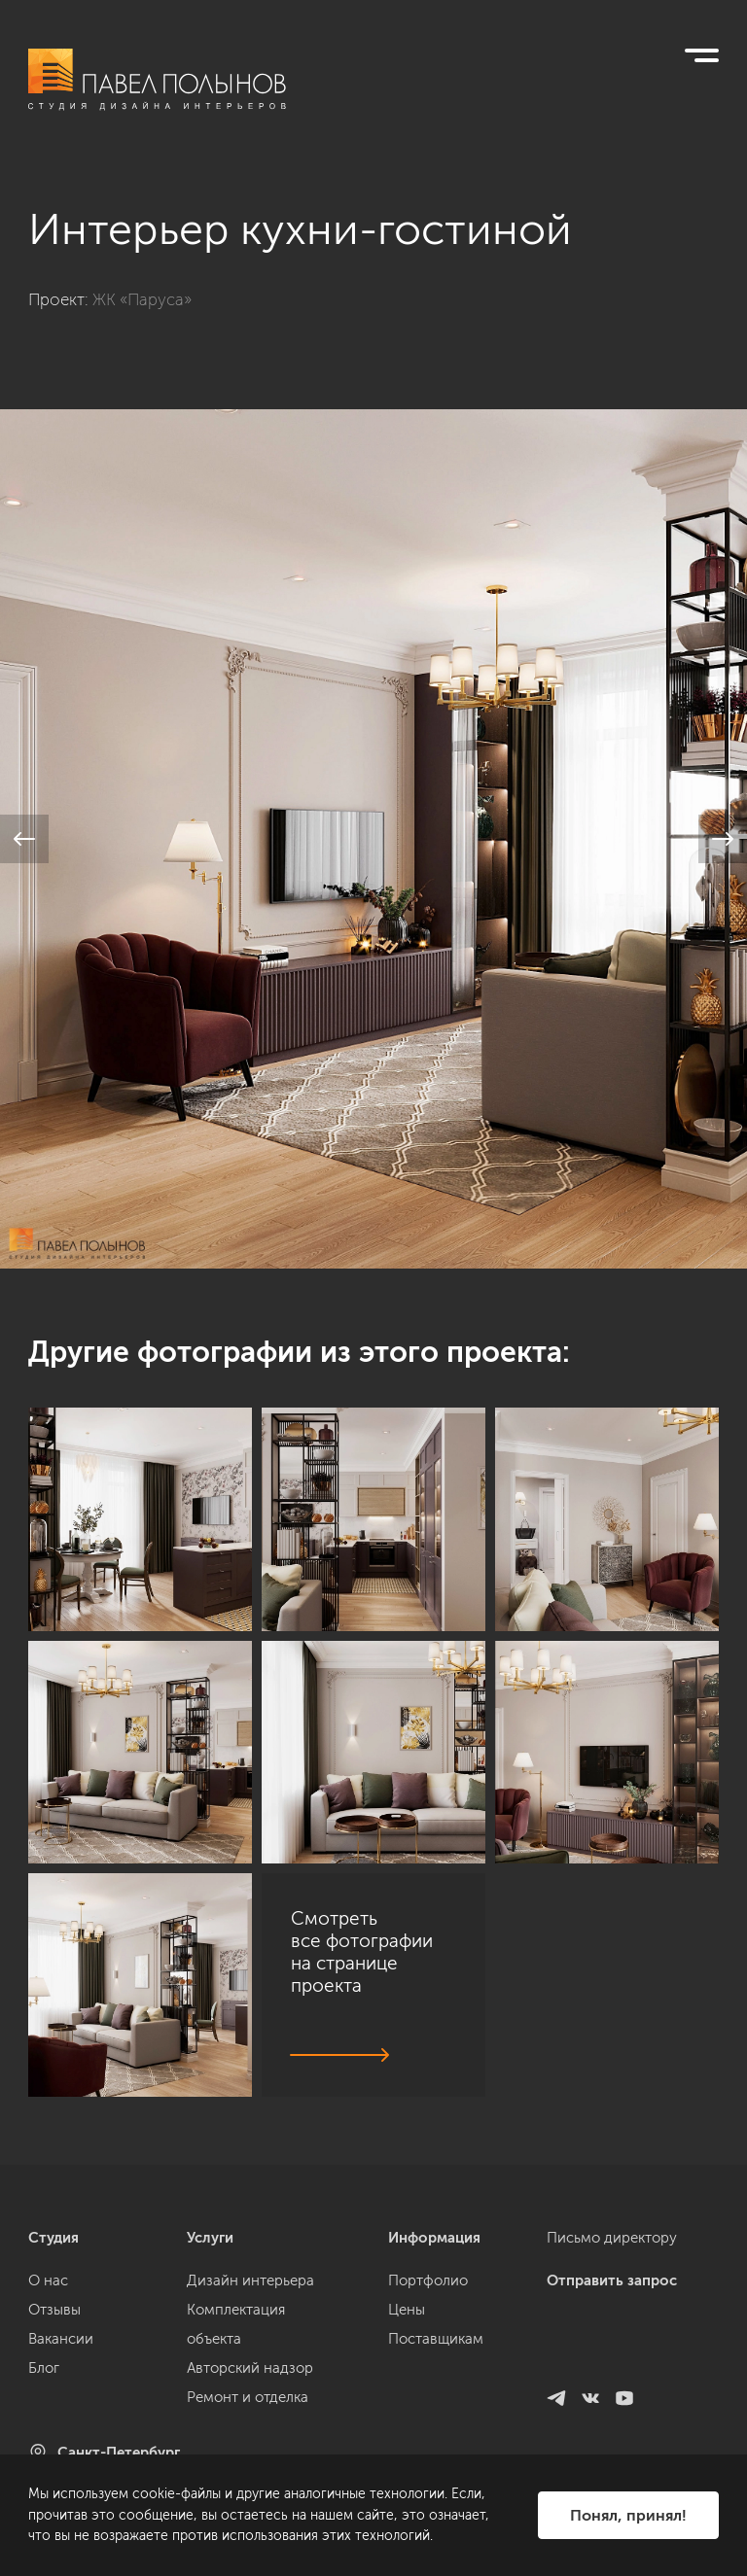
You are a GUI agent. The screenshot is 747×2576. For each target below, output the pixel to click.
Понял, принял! (628, 2515)
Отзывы (54, 2309)
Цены (406, 2309)
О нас (48, 2280)
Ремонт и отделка (247, 2397)
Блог (43, 2368)
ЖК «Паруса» (142, 299)
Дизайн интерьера (250, 2280)
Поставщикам (435, 2339)
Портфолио (428, 2280)
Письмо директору (612, 2237)
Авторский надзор (250, 2368)
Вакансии (60, 2339)
